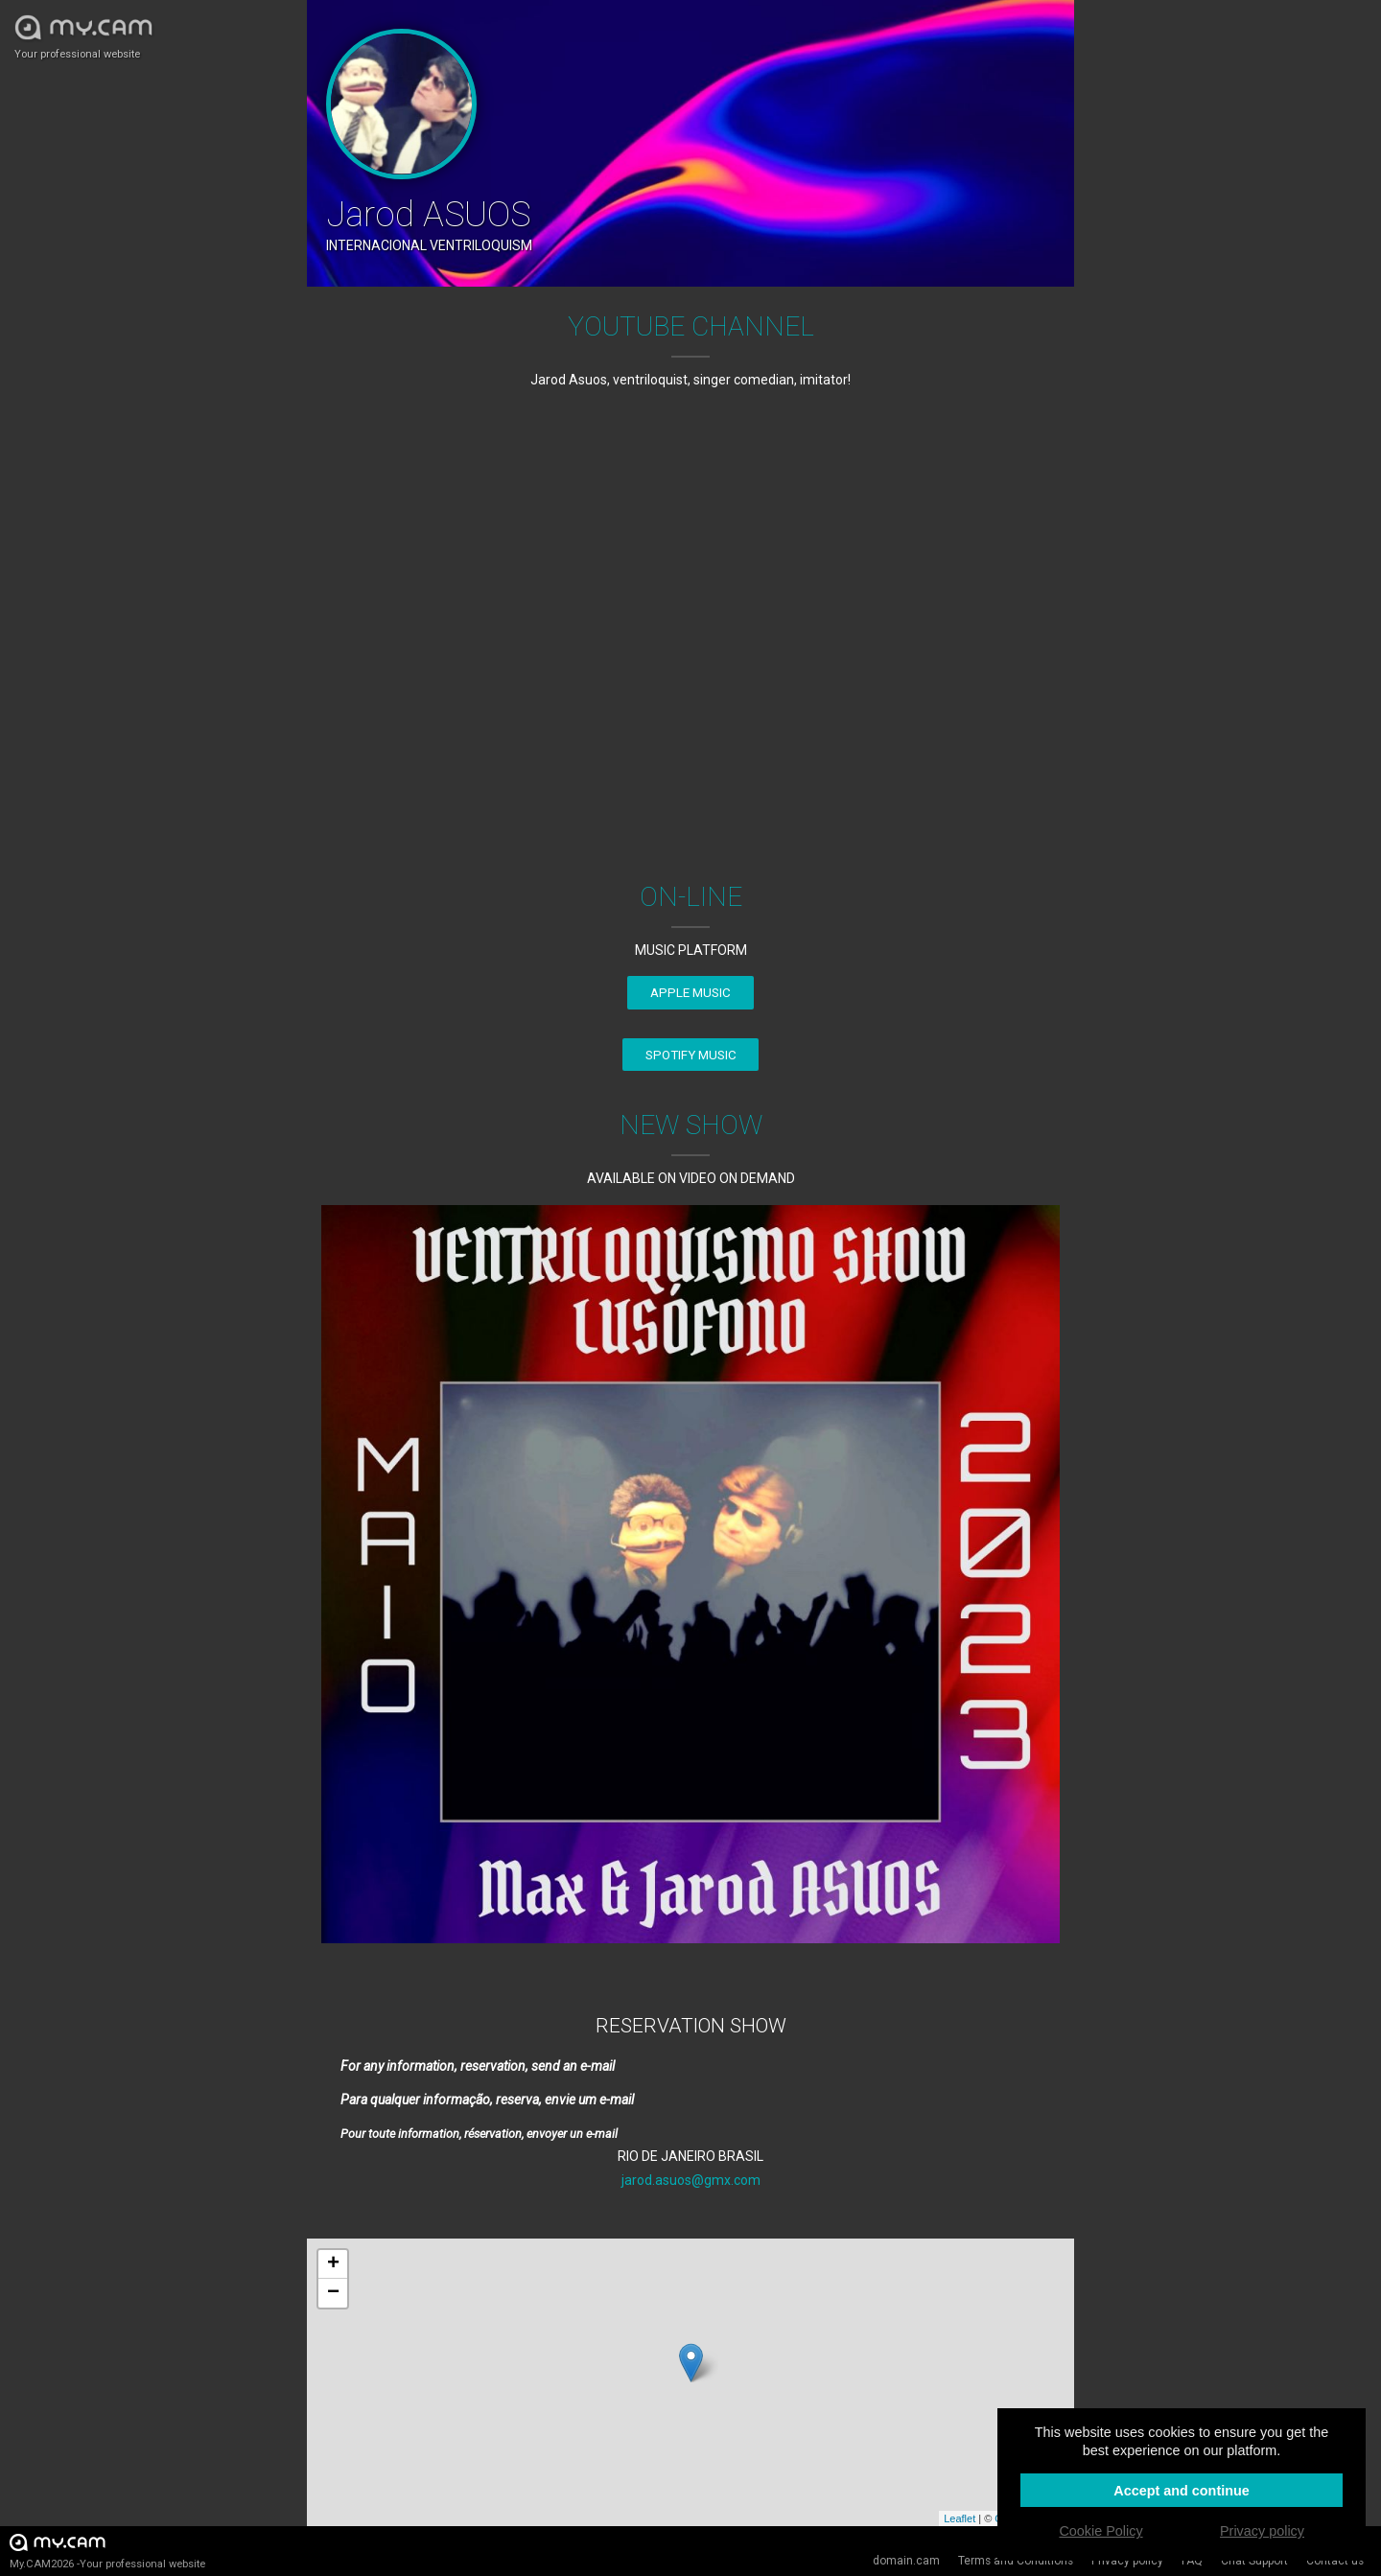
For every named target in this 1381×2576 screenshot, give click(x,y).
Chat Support (1254, 2560)
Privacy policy (1127, 2560)
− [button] (333, 2293)
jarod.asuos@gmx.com (691, 2180)
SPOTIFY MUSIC (691, 1055)
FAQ (1192, 2560)
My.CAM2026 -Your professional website (107, 2550)
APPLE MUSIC (690, 993)
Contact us (1335, 2560)
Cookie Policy (1100, 2531)
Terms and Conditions (1015, 2560)
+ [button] (333, 2264)
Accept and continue (1181, 2490)
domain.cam (906, 2560)
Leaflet (959, 2518)
